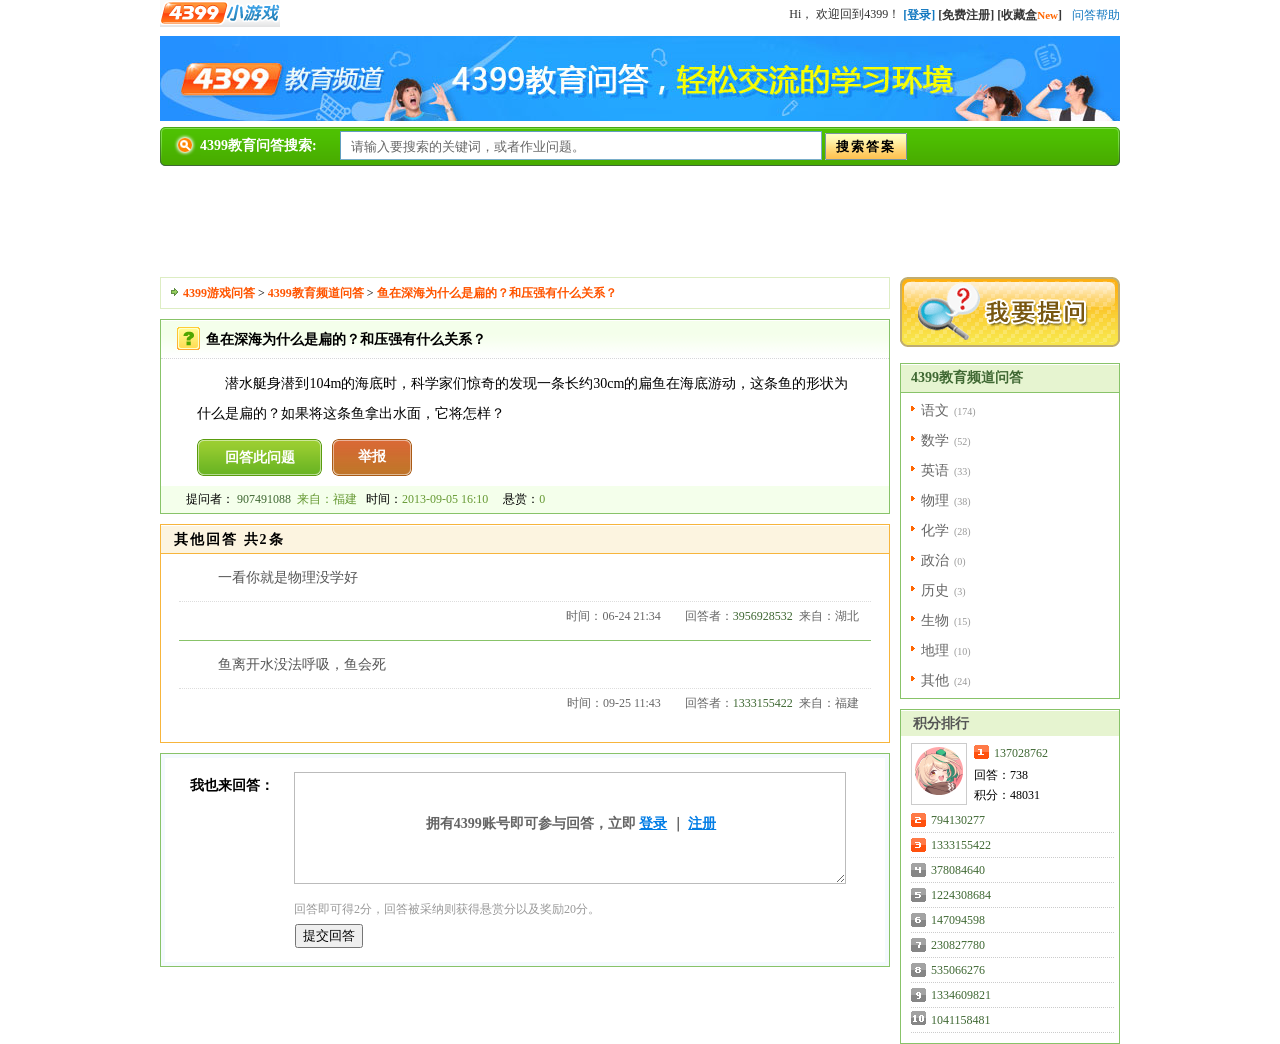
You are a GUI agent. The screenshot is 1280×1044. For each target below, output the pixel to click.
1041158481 (961, 1020)
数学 (935, 440)
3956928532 (763, 616)
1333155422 (763, 703)
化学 (935, 530)
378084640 (958, 870)
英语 (935, 470)
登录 (653, 823)
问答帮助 (1096, 15)
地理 (935, 650)
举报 (372, 456)
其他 (935, 680)
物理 (935, 500)
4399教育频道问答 (316, 293)
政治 (935, 560)
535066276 (958, 970)
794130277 (958, 820)
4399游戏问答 (219, 293)
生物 (935, 620)
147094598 (958, 920)
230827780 (958, 945)
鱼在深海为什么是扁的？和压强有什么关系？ (497, 293)
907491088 (264, 499)
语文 (935, 410)
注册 (702, 823)
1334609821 (961, 995)
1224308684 (961, 895)
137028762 (1021, 753)
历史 (935, 590)
